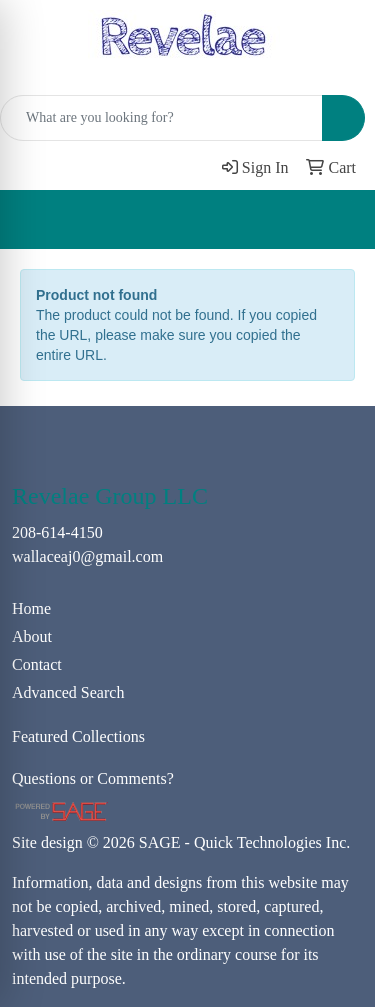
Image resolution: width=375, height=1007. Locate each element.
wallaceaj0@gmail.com (87, 556)
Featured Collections (78, 736)
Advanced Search (68, 692)
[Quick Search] (161, 118)
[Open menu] (335, 220)
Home (31, 608)
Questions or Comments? (93, 778)
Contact (37, 664)
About (32, 636)
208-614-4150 (57, 532)
